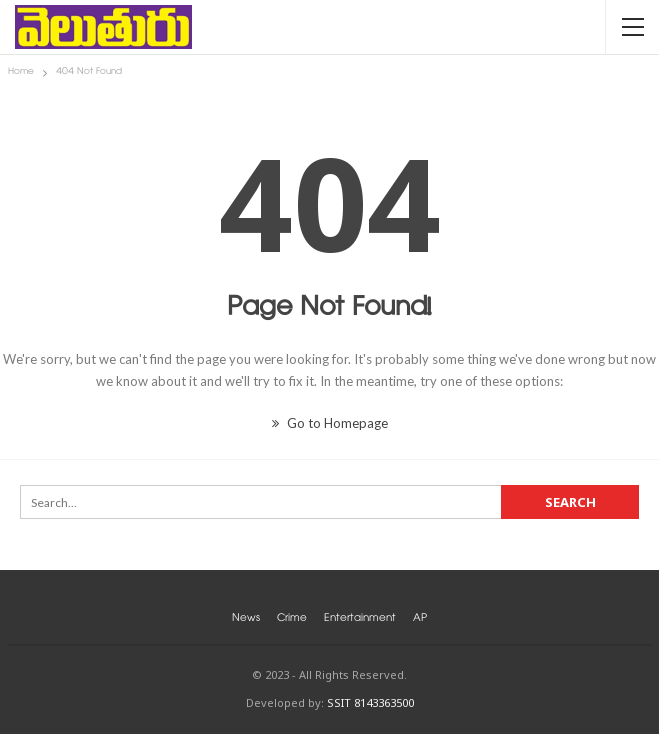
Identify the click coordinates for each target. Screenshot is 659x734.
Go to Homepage (330, 423)
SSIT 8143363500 (370, 702)
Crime (292, 619)
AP (420, 619)
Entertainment (360, 619)
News (246, 619)
